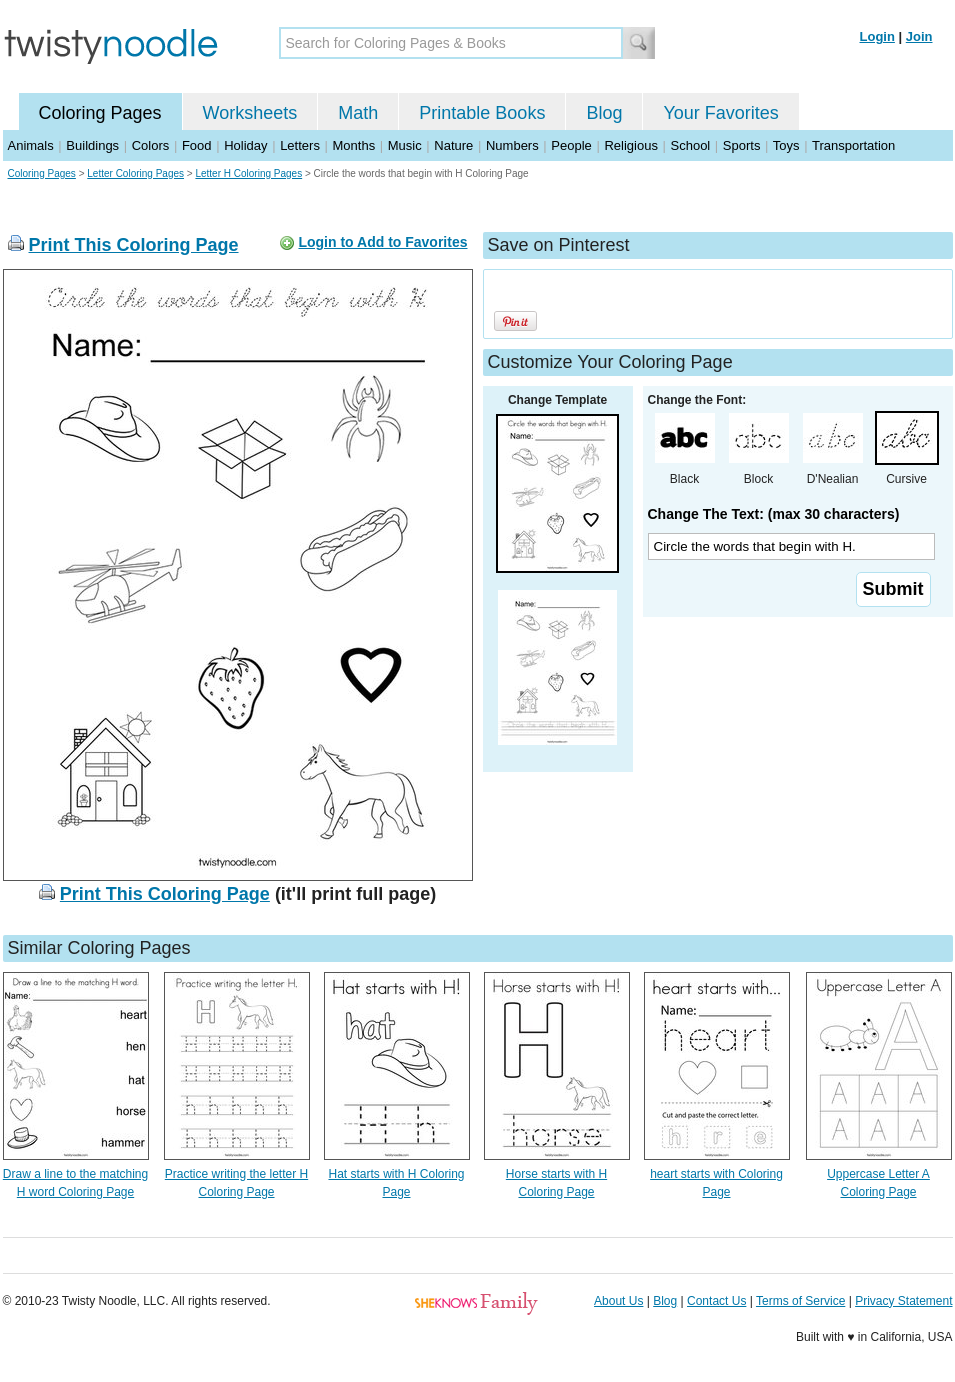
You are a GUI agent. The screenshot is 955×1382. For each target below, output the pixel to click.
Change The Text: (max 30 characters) (774, 514)
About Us (618, 1301)
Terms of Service (800, 1301)
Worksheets (250, 113)
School (691, 145)
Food (197, 145)
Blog (604, 113)
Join (919, 36)
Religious (630, 145)
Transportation (853, 145)
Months (354, 145)
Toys (786, 145)
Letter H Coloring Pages (248, 173)
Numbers (512, 145)
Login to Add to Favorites (382, 242)
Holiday (245, 145)
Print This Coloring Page (134, 245)
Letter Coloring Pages (135, 173)
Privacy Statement (903, 1301)
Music (405, 145)
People (571, 145)
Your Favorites (720, 113)
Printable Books (482, 113)
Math (358, 113)
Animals (31, 145)
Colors (151, 145)
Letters (300, 145)
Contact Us (716, 1301)
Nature (453, 145)
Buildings (92, 145)
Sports (742, 145)
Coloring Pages (100, 113)
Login (877, 36)
